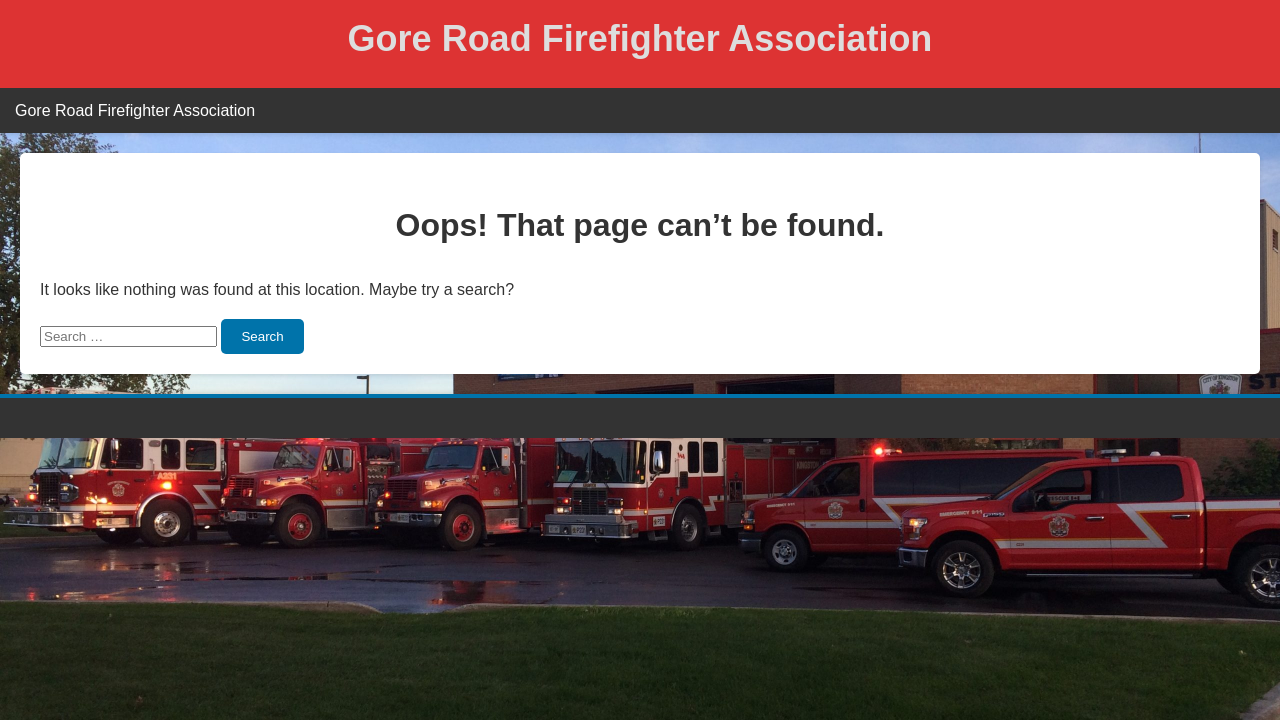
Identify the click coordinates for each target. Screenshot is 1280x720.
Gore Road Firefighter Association (640, 38)
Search (262, 336)
